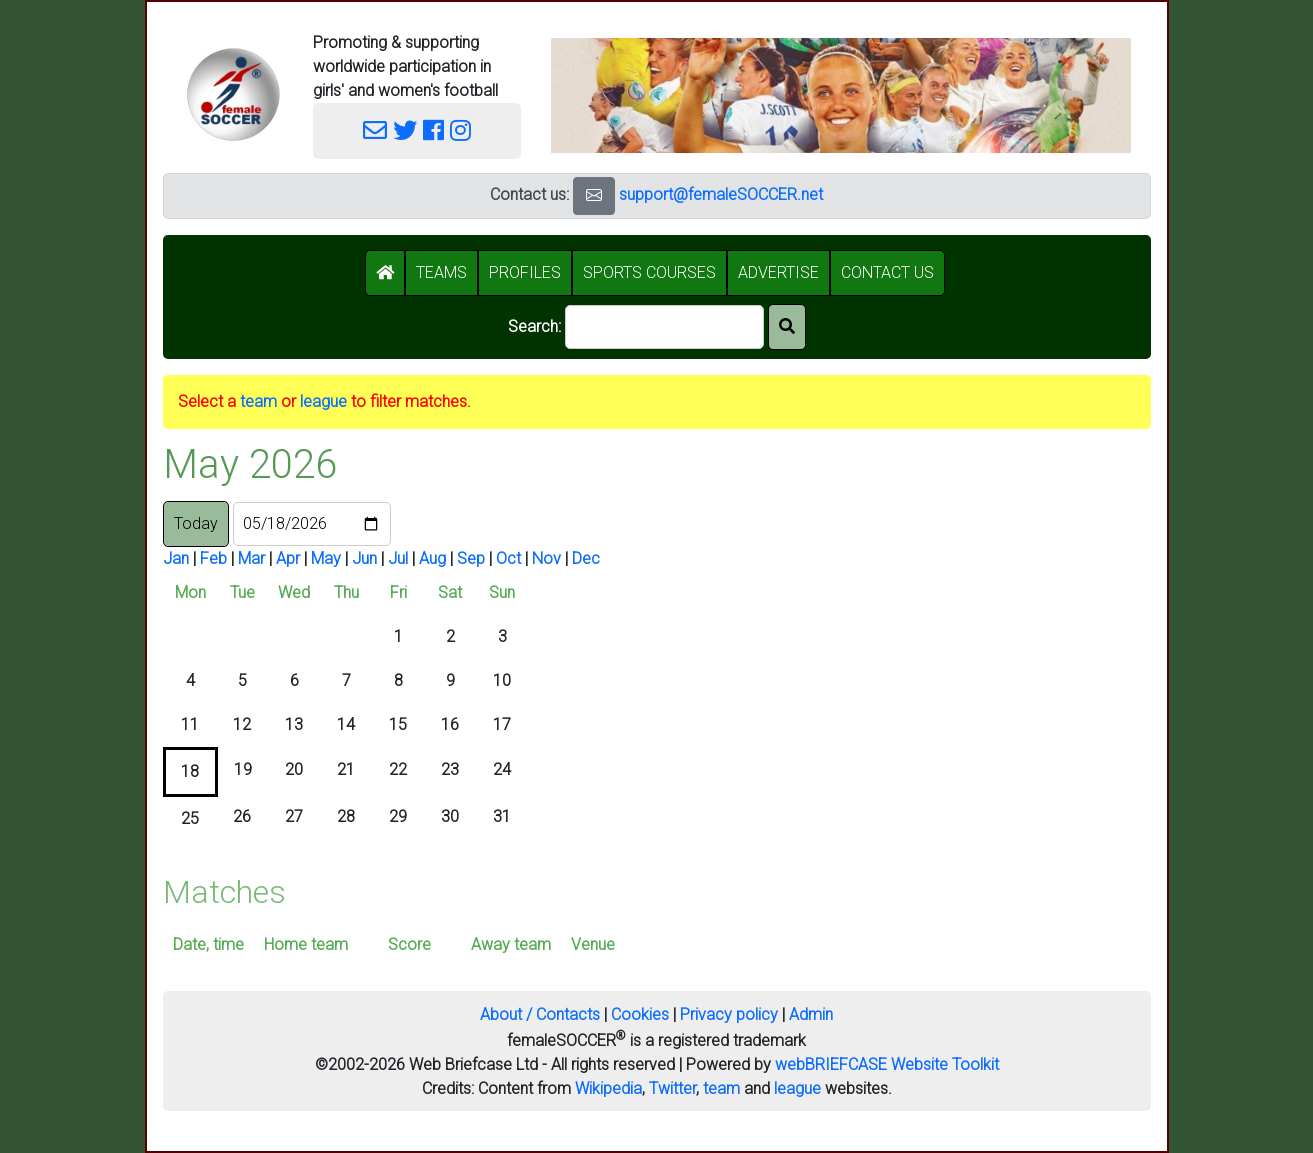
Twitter (672, 1088)
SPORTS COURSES (649, 272)
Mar (251, 558)
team (258, 401)
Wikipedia (608, 1088)
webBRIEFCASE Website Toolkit (887, 1064)
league (323, 401)
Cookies (640, 1014)
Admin (811, 1014)
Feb (213, 558)
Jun (364, 558)
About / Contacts (540, 1014)
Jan (176, 558)
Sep (471, 558)
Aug (432, 558)
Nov (546, 558)
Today (196, 523)
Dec (586, 558)
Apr (288, 558)
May (326, 558)
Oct (508, 558)
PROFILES (525, 272)
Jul (398, 558)
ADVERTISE (778, 272)
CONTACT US (887, 272)
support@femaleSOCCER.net (721, 194)
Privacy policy (729, 1014)
